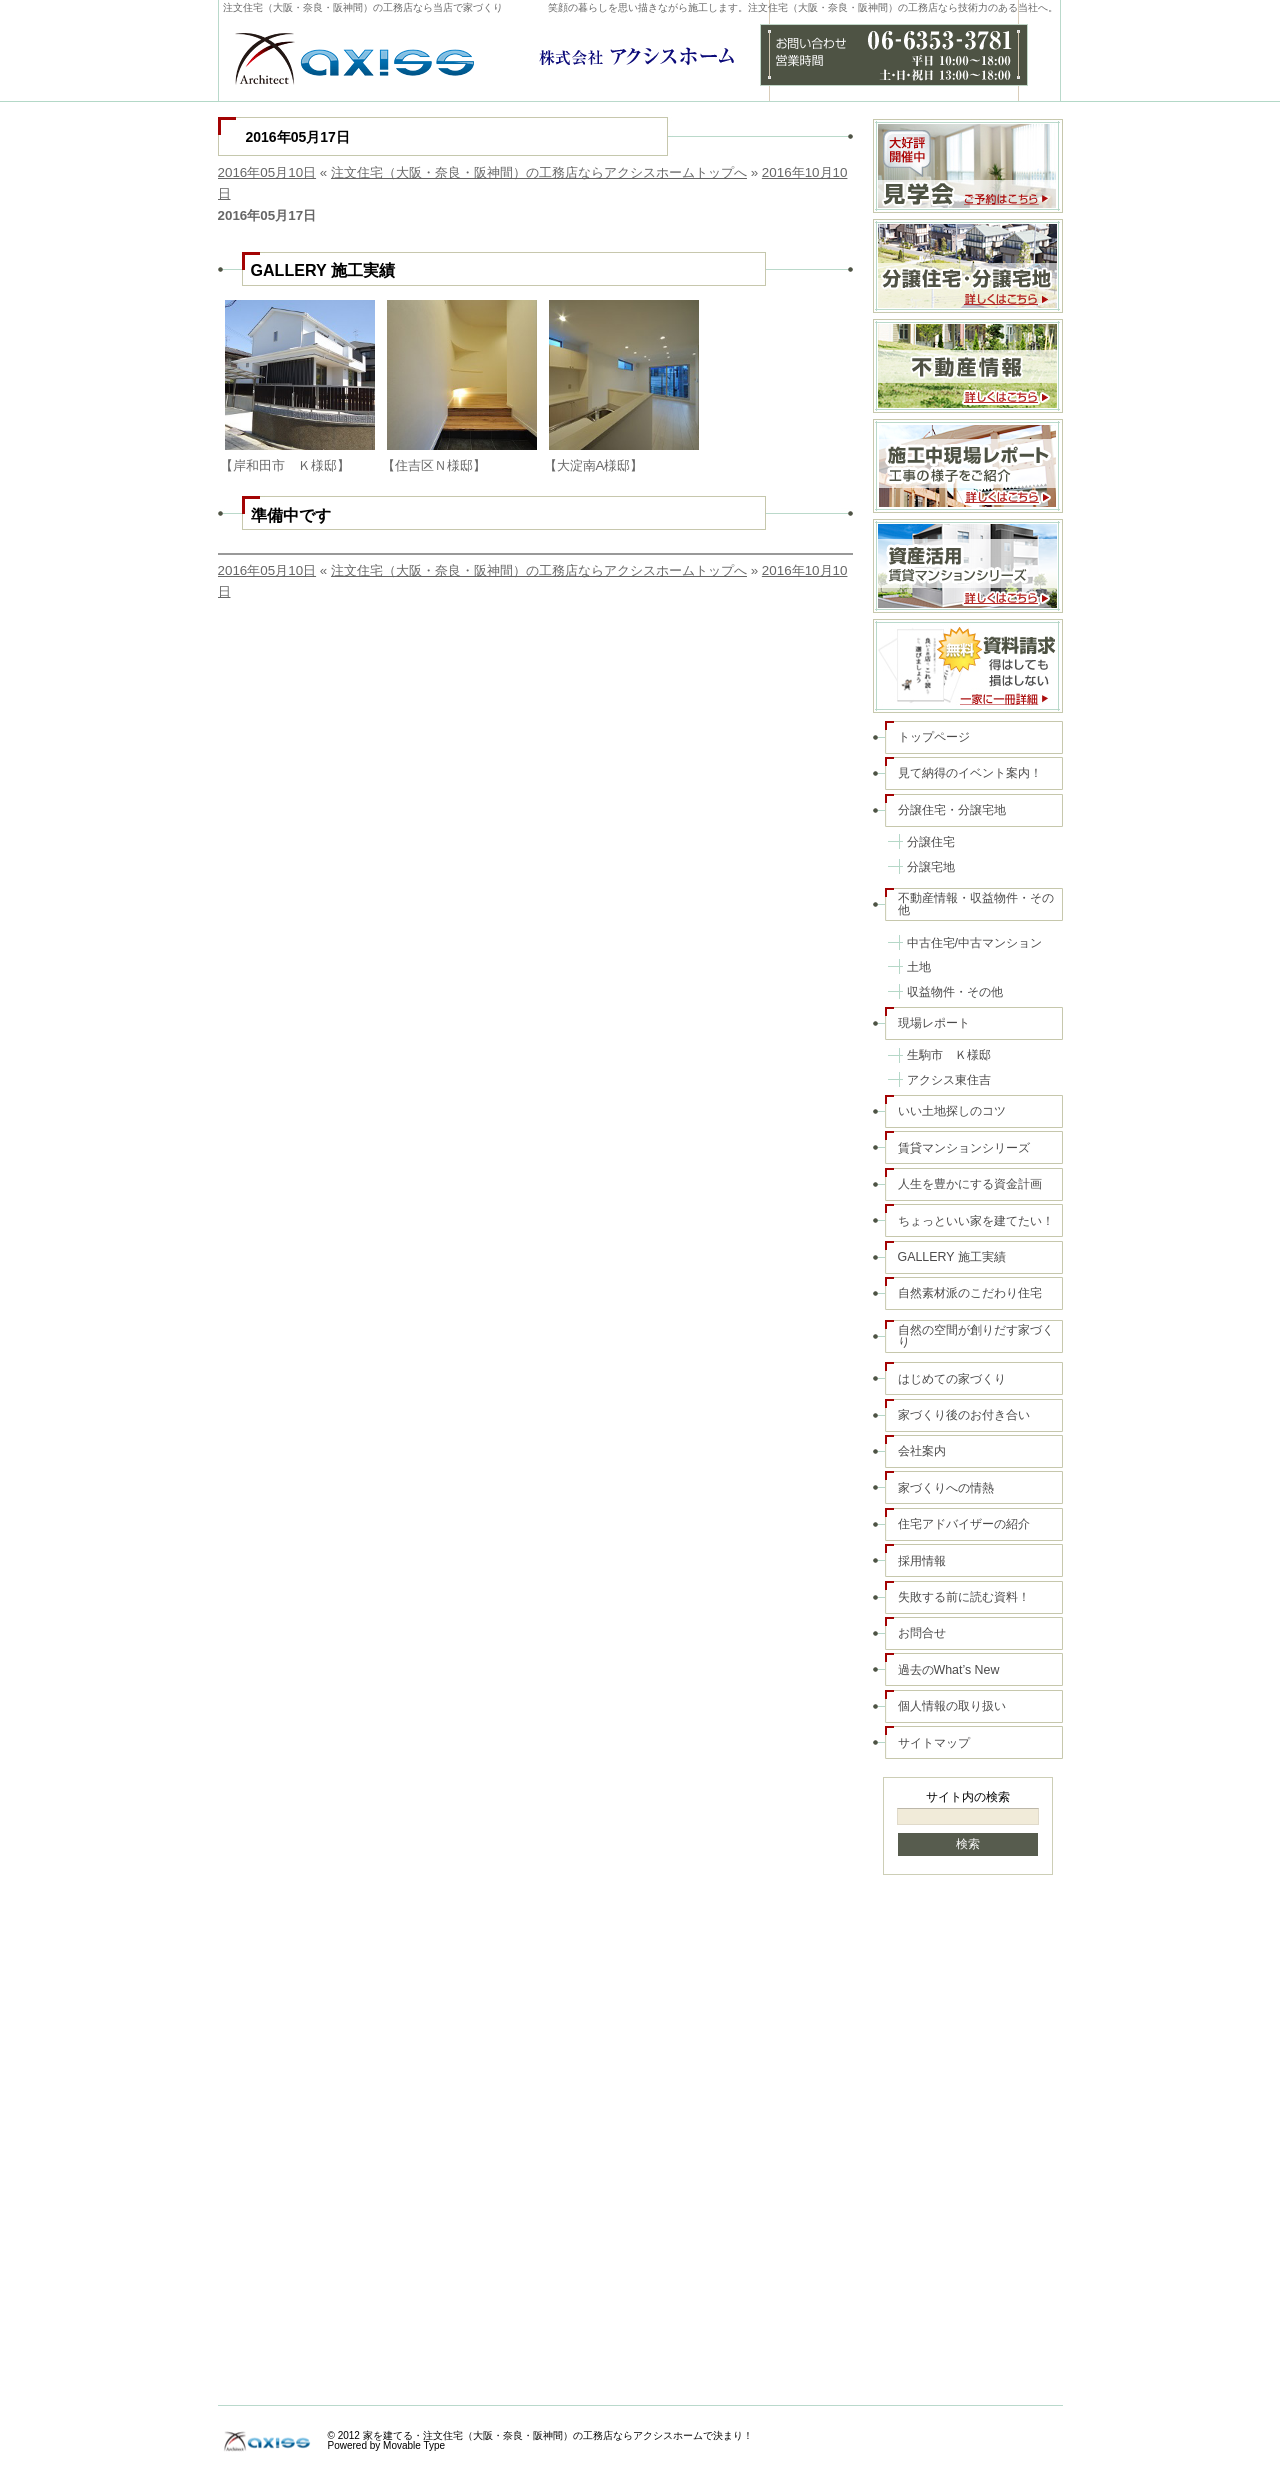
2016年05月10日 (267, 172)
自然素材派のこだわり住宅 (970, 1293)
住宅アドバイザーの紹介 (964, 1524)
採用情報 (922, 1561)
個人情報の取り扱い (952, 1706)
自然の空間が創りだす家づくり (976, 1336)
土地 (919, 967)
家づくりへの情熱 (946, 1488)
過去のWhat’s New (949, 1670)
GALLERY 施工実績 (323, 270)
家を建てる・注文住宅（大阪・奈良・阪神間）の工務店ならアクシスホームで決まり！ (558, 2435)
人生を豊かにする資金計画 (970, 1184)
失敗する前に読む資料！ (964, 1597)
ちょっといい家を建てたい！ (976, 1221)
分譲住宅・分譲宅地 (952, 810)
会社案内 (922, 1451)
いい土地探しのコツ (952, 1111)
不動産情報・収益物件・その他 (976, 904)
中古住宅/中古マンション (974, 943)
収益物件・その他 (955, 992)
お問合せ (922, 1633)
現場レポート (934, 1023)
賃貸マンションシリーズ (964, 1148)
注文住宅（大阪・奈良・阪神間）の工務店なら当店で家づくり (363, 7)
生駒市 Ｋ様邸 (949, 1055)
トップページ (934, 737)
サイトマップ (934, 1743)
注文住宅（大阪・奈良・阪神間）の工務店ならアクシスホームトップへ (539, 172)
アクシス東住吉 (949, 1080)
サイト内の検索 (968, 1797)
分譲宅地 (931, 867)
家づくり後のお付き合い (964, 1415)
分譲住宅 (931, 842)
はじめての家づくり (952, 1379)
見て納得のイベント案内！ (970, 773)
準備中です (291, 515)
